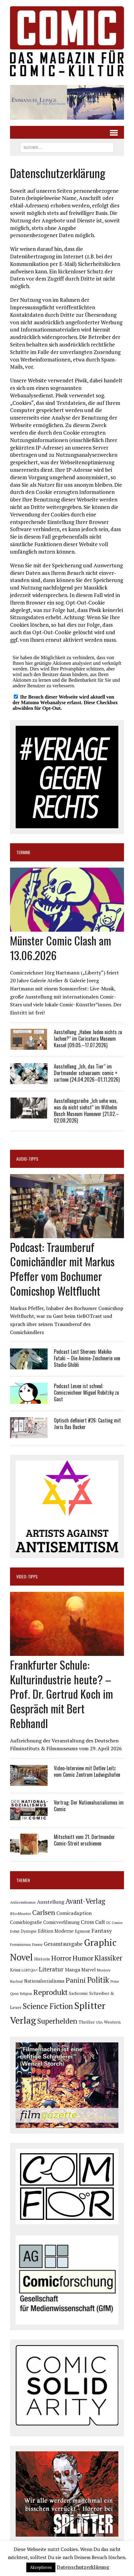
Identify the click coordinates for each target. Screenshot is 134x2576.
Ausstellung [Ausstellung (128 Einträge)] (50, 1901)
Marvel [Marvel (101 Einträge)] (88, 1970)
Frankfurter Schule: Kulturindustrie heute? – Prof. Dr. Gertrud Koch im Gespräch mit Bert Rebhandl (61, 1693)
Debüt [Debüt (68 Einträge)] (14, 1931)
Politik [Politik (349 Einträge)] (98, 1980)
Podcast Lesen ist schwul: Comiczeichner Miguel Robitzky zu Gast (86, 1392)
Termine (23, 852)
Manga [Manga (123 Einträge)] (72, 1969)
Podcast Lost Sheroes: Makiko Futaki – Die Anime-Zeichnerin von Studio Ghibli (87, 1358)
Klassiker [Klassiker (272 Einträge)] (108, 1957)
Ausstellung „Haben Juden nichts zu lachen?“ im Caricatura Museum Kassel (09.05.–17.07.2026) (88, 1038)
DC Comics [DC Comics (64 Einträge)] (114, 1923)
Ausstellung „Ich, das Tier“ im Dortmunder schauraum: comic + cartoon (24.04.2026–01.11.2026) (87, 1073)
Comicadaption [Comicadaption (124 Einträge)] (74, 1913)
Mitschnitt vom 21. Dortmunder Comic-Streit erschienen (84, 1840)
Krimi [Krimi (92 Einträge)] (15, 1970)
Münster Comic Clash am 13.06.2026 (60, 947)
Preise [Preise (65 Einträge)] (115, 1981)
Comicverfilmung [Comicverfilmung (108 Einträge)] (61, 1922)
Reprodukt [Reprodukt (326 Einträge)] (50, 1992)
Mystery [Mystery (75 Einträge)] (104, 1970)
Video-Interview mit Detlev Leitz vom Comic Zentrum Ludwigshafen (87, 1771)
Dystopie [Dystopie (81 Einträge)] (29, 1931)
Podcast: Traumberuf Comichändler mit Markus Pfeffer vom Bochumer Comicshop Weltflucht (62, 1268)
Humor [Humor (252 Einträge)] (83, 1957)
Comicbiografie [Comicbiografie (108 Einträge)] (26, 1922)
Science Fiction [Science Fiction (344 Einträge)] (48, 2006)
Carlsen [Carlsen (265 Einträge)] (43, 1912)
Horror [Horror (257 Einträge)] (61, 1957)
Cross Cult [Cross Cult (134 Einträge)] (93, 1922)
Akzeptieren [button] (41, 2567)
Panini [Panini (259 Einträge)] (76, 1980)
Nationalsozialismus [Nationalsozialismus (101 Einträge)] (44, 1981)
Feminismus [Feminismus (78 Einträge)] (20, 1944)
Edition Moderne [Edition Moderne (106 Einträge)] (56, 1931)
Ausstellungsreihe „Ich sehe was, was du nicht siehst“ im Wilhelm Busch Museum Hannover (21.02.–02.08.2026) (86, 1110)
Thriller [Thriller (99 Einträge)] (87, 2022)
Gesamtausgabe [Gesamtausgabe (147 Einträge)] (63, 1943)
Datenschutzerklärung (83, 2567)
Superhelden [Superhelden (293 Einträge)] (57, 2021)
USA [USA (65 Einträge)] (99, 2022)
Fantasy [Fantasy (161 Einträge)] (101, 1930)
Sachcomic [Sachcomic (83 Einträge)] (78, 1993)
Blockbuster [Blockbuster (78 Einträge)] (20, 1913)
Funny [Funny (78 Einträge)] (37, 1944)
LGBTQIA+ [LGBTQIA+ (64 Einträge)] (30, 1970)
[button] (67, 102)
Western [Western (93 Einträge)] (112, 2022)
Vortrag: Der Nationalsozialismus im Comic (89, 1806)
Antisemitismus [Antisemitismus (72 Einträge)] (23, 1902)
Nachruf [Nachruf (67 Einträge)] (16, 1981)
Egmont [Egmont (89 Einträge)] (82, 1931)
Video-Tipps (27, 1576)
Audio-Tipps (27, 1158)
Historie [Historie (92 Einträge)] (42, 1959)
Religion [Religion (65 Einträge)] (26, 1993)
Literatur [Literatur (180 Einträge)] (51, 1969)
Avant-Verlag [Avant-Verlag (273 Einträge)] (85, 1901)
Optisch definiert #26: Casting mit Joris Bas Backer (87, 1424)
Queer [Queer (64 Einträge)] (14, 1993)
